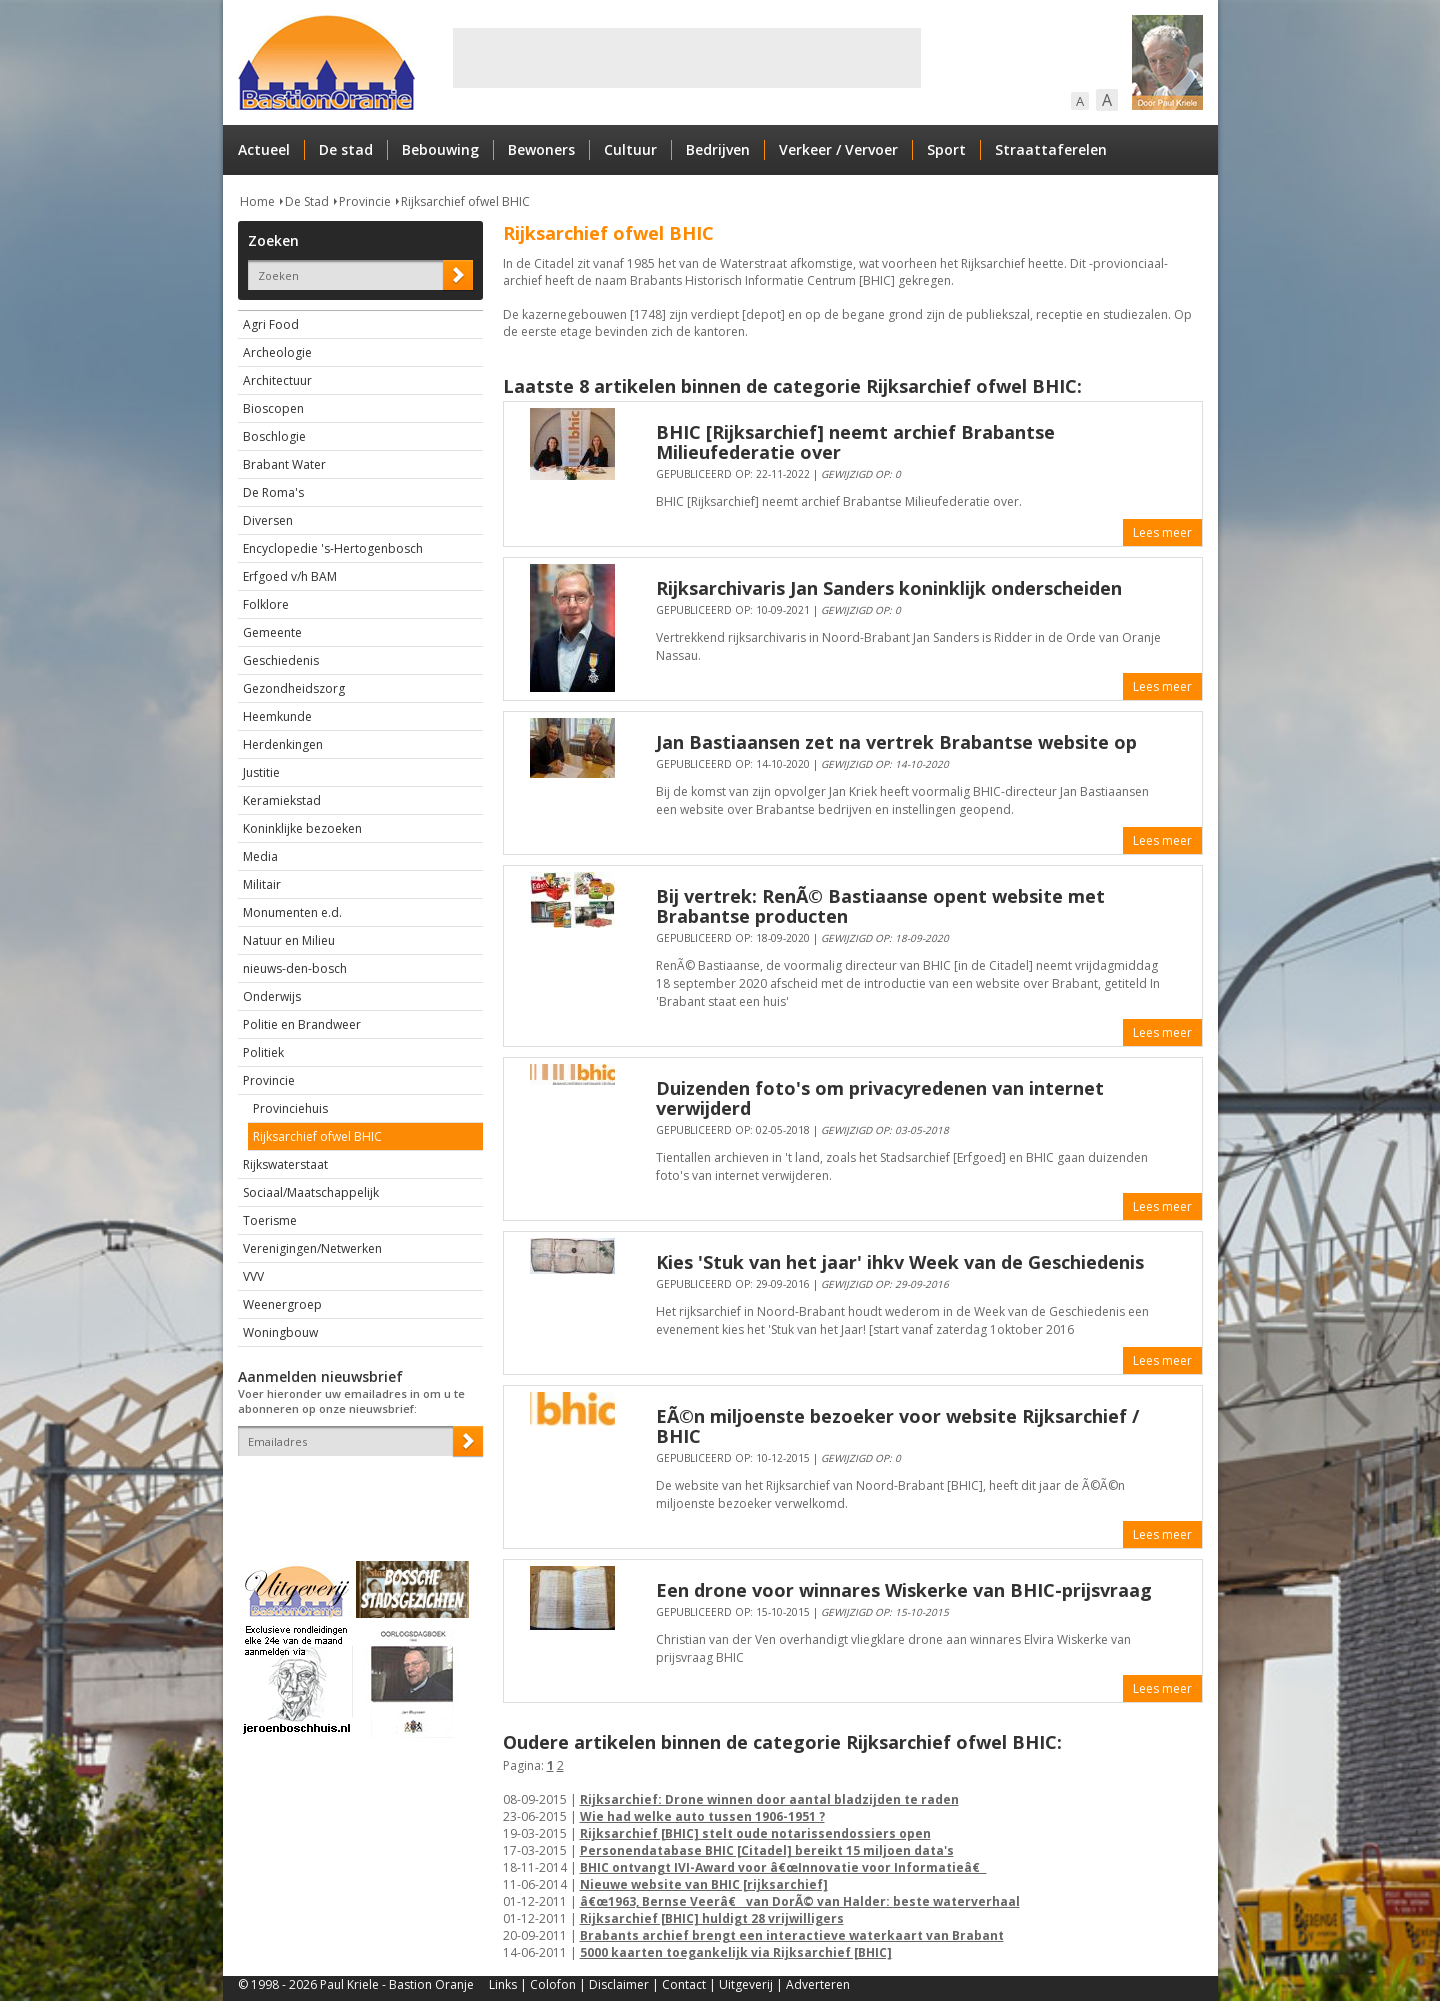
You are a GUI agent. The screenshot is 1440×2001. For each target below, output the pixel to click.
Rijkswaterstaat (285, 1164)
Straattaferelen (1051, 149)
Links (503, 1984)
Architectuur (277, 380)
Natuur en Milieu (289, 940)
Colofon (553, 1984)
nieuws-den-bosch (295, 968)
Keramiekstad (282, 800)
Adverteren (818, 1984)
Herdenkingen (283, 744)
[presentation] (355, 1491)
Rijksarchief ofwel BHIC (465, 201)
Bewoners (541, 149)
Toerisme (270, 1220)
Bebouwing (440, 149)
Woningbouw (280, 1332)
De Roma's (273, 492)
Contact (684, 1984)
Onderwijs (272, 996)
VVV (253, 1276)
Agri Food (271, 324)
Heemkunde (277, 716)
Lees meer (1162, 532)
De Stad (307, 201)
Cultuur (630, 149)
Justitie (261, 772)
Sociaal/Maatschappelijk (311, 1192)
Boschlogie (274, 436)
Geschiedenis (281, 660)
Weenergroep (282, 1304)
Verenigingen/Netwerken (312, 1248)
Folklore (266, 604)
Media (260, 856)
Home (257, 201)
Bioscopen (273, 408)
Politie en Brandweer (302, 1024)
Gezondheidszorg (294, 688)
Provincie (365, 201)
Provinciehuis (290, 1108)
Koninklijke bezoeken (302, 828)
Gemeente (272, 632)
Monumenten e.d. (292, 912)
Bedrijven (718, 149)
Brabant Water (284, 464)
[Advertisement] (687, 58)
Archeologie (277, 352)
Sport (946, 149)
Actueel (264, 149)
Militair (262, 884)
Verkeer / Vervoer (838, 149)
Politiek (263, 1052)
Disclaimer (619, 1984)
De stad (346, 149)
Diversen (268, 520)
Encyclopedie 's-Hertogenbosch (333, 548)
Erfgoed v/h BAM (290, 576)
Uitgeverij (746, 1984)
